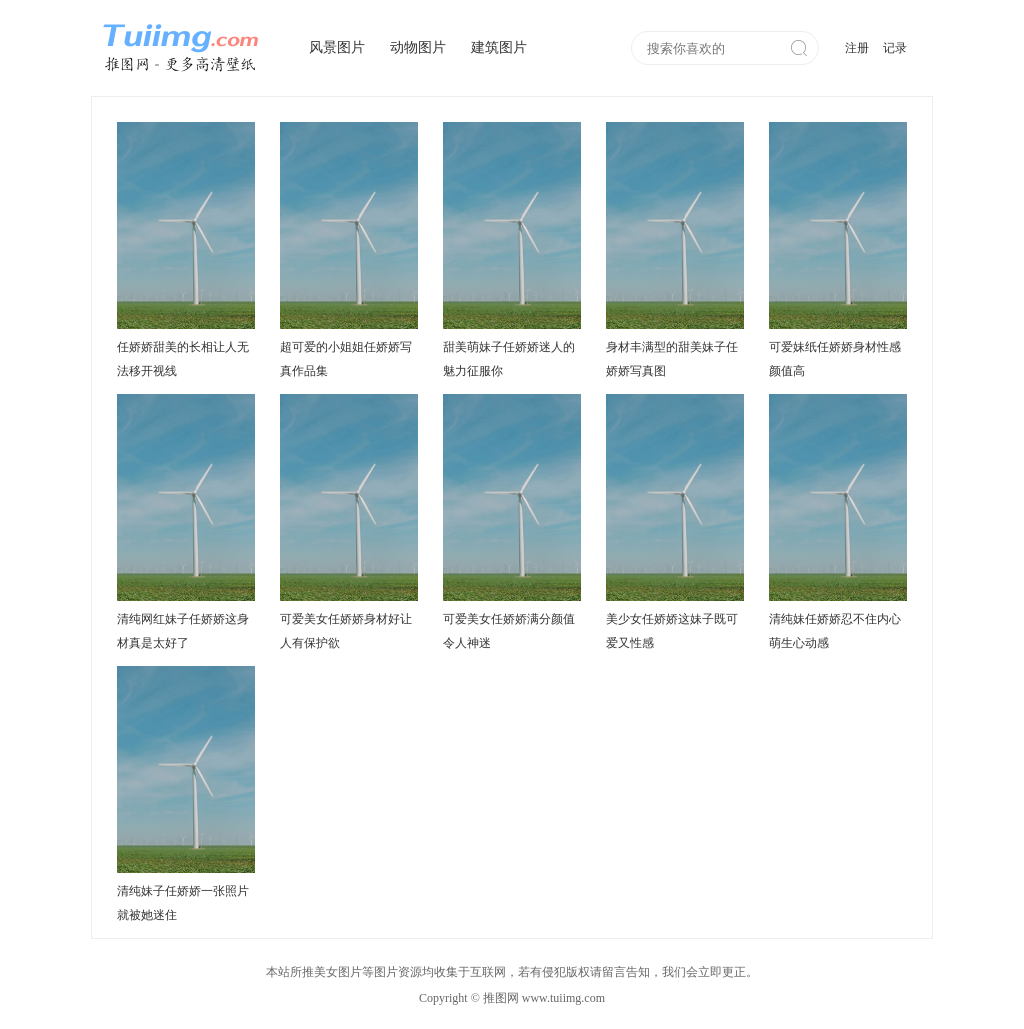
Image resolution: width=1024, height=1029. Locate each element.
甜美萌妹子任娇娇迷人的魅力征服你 (509, 359)
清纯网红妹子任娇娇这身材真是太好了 (183, 631)
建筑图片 (499, 47)
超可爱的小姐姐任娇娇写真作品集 (346, 359)
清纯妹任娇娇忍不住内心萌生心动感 (835, 631)
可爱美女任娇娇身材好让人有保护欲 (346, 631)
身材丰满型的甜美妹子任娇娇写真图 (672, 359)
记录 (895, 48)
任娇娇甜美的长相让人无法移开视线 (183, 359)
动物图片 (418, 47)
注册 (857, 48)
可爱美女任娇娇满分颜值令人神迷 (509, 631)
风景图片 (337, 47)
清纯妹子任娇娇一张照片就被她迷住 (183, 903)
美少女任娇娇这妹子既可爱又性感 (672, 631)
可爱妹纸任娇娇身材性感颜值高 (835, 359)
